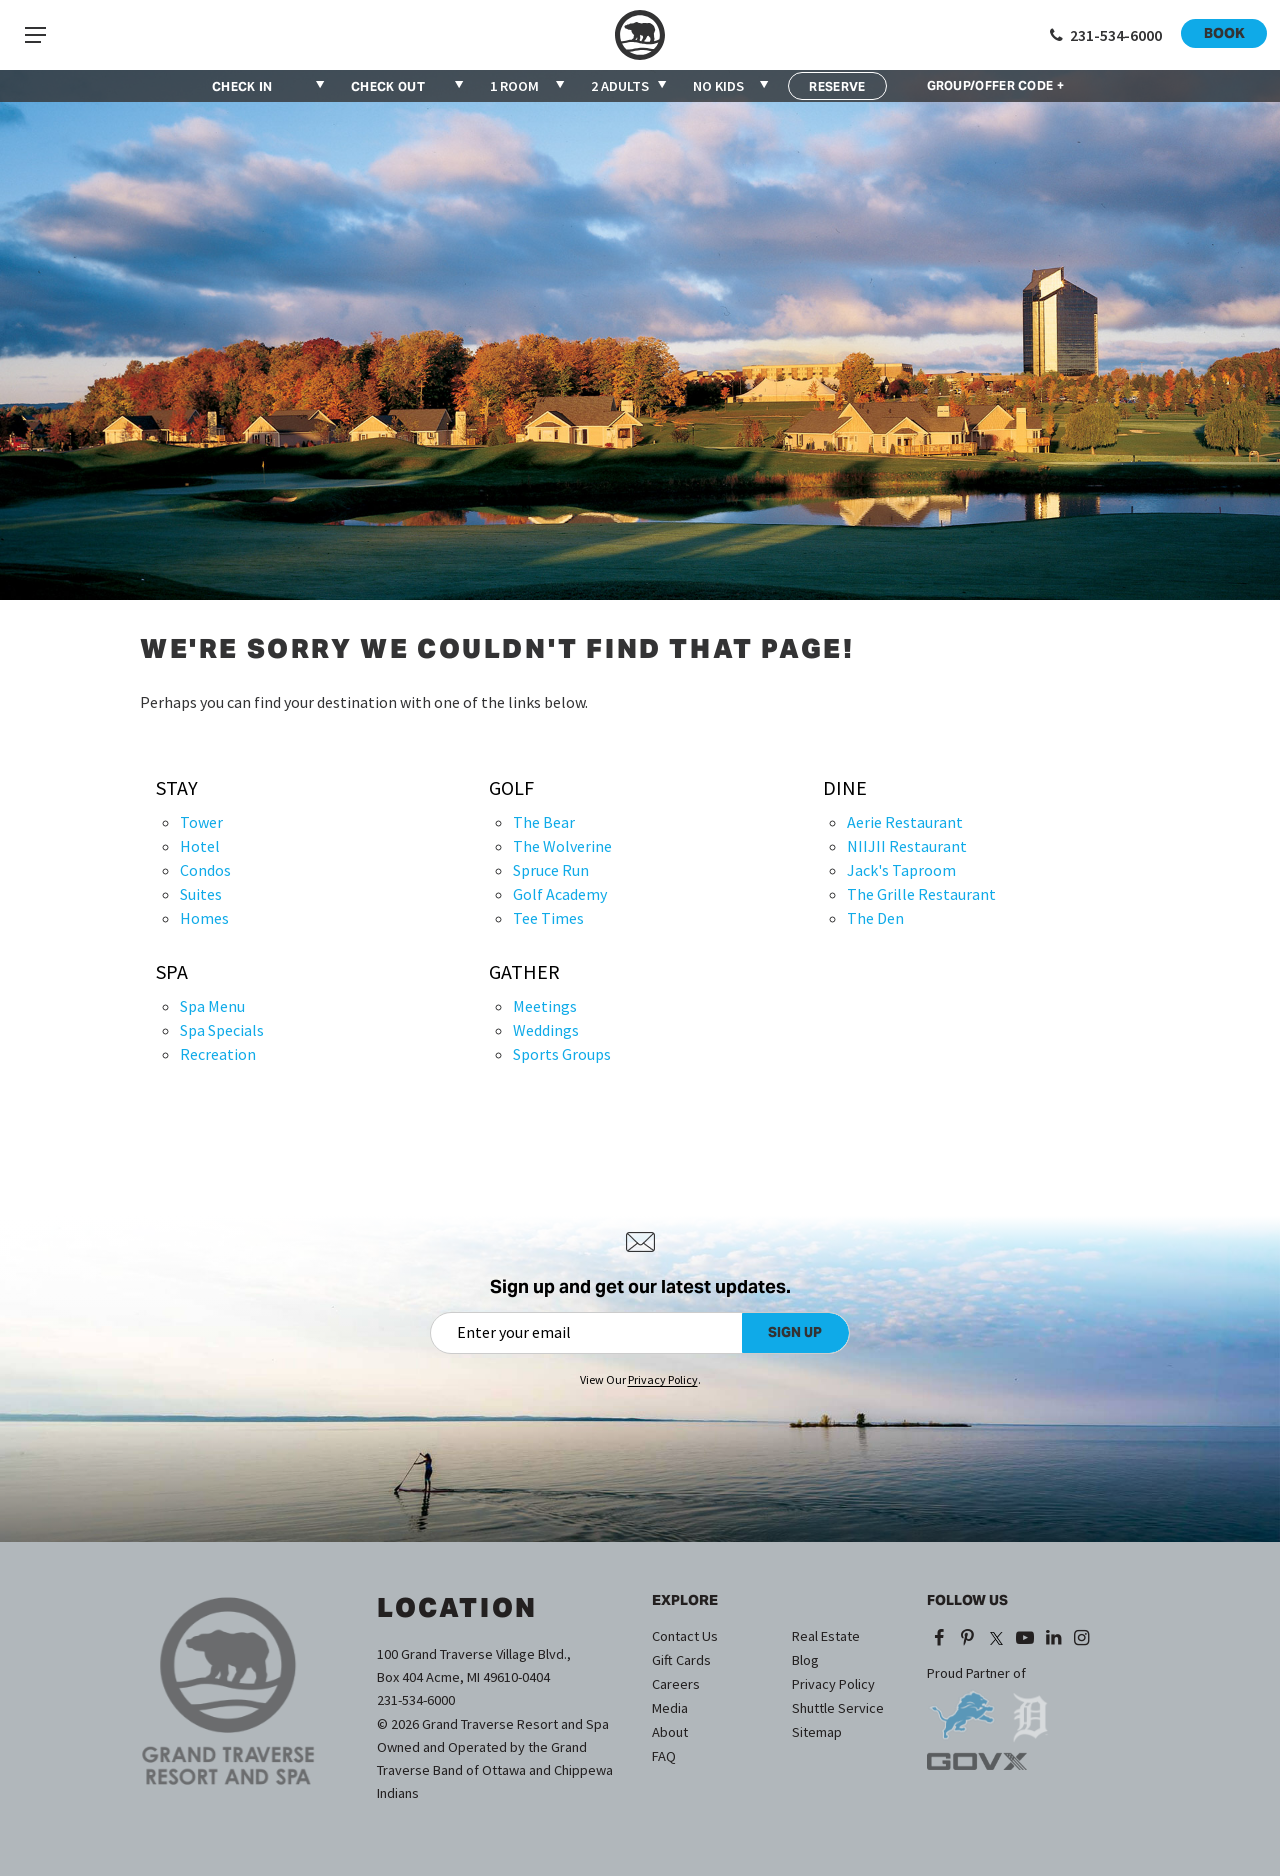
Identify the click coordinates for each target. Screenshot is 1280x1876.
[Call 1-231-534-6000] (1103, 35)
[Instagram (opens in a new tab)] (1082, 1638)
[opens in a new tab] (962, 1708)
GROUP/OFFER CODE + (995, 86)
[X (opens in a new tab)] (996, 1638)
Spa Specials (222, 1030)
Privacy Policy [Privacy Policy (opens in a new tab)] (663, 1379)
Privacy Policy (833, 1684)
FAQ (664, 1756)
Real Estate (826, 1636)
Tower (201, 822)
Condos (205, 870)
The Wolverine (562, 846)
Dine (845, 788)
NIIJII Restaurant (907, 846)
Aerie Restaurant (905, 822)
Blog (805, 1660)
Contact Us (685, 1636)
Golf (511, 788)
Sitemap (817, 1732)
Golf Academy (560, 894)
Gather (524, 972)
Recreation (218, 1054)
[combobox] (528, 86)
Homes (204, 918)
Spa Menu (212, 1006)
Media (670, 1708)
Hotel (200, 846)
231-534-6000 (416, 1700)
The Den (875, 918)
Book (1224, 33)
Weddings (546, 1030)
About (670, 1732)
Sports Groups (562, 1054)
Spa (172, 972)
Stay (177, 788)
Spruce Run (551, 870)
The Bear (544, 822)
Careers (676, 1684)
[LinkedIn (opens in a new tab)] (1053, 1638)
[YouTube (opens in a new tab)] (1024, 1638)
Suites (201, 894)
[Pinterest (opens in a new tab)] (968, 1638)
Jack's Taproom (901, 870)
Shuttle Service (838, 1708)
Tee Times (548, 918)
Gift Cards (681, 1660)
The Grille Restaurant (921, 894)
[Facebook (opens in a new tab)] (939, 1638)
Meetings (545, 1006)
